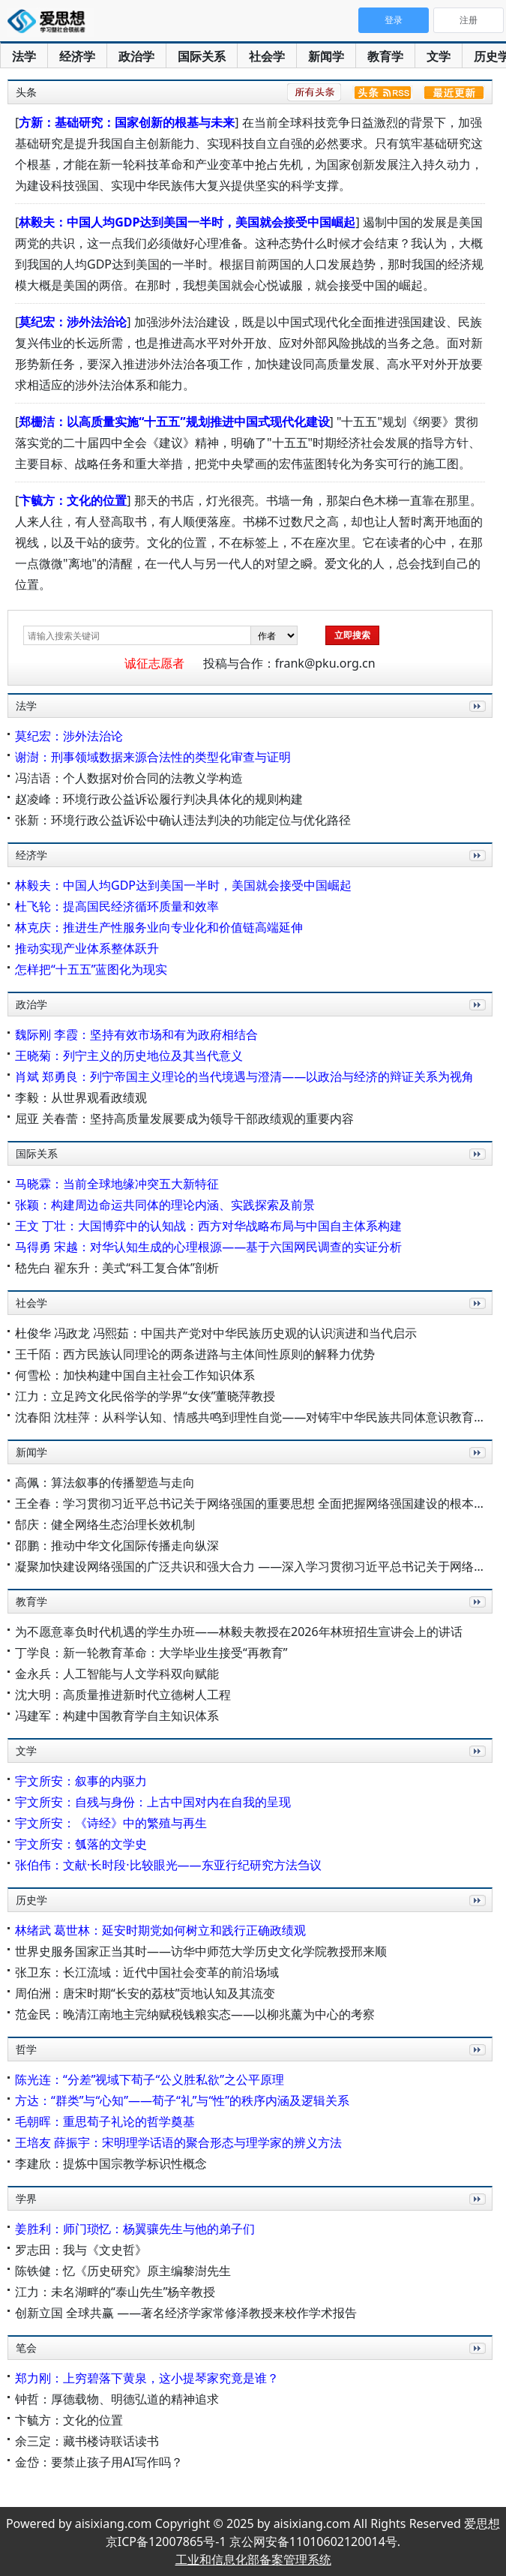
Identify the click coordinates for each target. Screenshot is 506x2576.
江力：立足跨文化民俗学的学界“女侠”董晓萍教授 (145, 1396)
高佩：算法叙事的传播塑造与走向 (105, 1482)
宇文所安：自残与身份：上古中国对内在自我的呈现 (153, 1802)
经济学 (77, 56)
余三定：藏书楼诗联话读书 (87, 2441)
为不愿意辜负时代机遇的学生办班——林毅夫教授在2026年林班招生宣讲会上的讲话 (239, 1631)
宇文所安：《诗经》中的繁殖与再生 (111, 1823)
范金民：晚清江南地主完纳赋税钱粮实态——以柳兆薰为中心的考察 (195, 2014)
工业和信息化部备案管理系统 (253, 2559)
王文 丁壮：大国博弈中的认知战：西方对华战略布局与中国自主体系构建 (208, 1225)
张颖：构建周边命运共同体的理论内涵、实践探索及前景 (165, 1204)
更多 (474, 722)
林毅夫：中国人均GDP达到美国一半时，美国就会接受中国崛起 (187, 222)
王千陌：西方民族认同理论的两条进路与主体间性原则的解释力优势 (195, 1354)
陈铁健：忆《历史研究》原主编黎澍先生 (123, 2270)
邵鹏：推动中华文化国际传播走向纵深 (117, 1545)
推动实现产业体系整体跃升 (87, 948)
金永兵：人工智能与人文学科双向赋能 (117, 1673)
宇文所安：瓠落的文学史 (81, 1844)
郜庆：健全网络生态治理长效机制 (105, 1524)
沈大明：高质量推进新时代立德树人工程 (123, 1694)
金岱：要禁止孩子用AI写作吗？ (99, 2462)
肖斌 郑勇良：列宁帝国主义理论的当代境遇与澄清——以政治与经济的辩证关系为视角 (244, 1076)
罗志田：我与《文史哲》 (81, 2249)
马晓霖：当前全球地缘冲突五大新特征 (117, 1183)
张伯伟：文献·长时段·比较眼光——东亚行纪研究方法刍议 (168, 1865)
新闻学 (326, 56)
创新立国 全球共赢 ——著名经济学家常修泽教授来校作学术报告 (186, 2312)
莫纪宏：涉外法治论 (73, 322)
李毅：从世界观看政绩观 (81, 1097)
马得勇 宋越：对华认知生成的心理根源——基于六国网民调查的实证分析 (208, 1246)
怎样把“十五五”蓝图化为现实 (91, 969)
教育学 (385, 56)
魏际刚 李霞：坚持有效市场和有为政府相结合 (136, 1034)
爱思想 (50, 23)
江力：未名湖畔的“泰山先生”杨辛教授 (115, 2291)
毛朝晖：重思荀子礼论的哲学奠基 (105, 2121)
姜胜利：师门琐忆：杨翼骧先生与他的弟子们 (135, 2228)
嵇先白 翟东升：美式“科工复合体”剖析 (117, 1267)
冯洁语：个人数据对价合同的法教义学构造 (129, 778)
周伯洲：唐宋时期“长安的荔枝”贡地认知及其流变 (145, 1993)
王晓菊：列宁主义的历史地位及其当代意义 (129, 1055)
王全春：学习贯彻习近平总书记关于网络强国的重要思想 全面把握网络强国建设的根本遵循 (256, 1503)
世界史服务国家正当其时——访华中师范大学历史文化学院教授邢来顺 (201, 1951)
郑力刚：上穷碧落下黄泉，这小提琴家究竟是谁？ (147, 2378)
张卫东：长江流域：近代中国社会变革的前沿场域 (147, 1972)
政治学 (136, 56)
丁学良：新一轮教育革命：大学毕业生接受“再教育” (151, 1652)
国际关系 (202, 56)
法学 (24, 56)
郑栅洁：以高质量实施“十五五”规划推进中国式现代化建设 (174, 421)
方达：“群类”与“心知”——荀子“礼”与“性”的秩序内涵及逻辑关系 (182, 2100)
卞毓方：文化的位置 (73, 500)
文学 (439, 56)
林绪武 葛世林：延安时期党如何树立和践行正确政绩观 (160, 1930)
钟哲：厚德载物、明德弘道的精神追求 (117, 2399)
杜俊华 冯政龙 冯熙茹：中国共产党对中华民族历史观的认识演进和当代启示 (216, 1333)
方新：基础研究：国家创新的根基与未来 (127, 122)
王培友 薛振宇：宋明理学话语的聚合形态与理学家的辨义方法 (178, 2142)
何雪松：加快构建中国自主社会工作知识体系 (135, 1375)
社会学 (267, 56)
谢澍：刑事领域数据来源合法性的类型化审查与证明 (153, 757)
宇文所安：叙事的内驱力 (81, 1781)
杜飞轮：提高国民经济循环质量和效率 (117, 906)
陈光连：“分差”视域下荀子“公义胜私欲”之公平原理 (149, 2079)
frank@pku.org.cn (325, 663)
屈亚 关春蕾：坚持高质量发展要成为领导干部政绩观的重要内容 (184, 1118)
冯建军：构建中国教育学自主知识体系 (117, 1715)
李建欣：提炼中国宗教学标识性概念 (111, 2163)
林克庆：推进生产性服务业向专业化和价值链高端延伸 (159, 927)
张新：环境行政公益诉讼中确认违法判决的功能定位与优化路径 (183, 820)
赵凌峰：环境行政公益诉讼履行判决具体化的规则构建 (159, 799)
